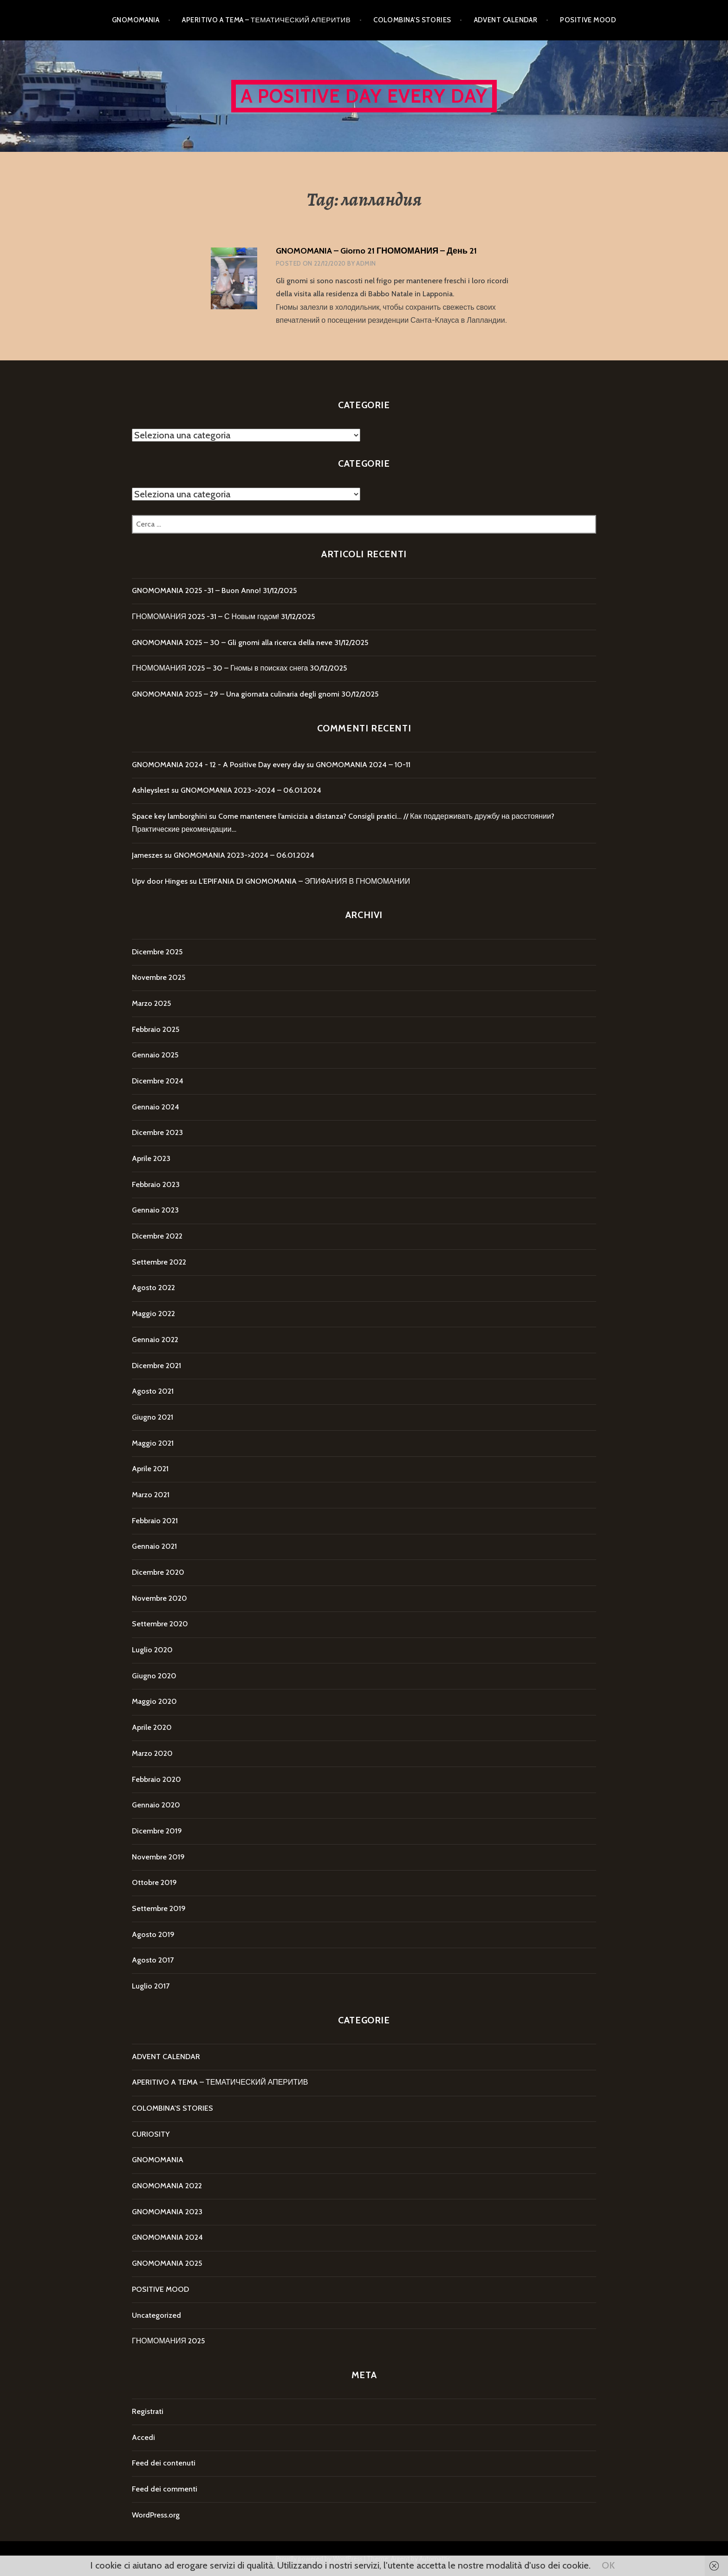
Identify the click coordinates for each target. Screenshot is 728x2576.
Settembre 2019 (159, 1908)
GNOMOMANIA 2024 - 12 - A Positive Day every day (218, 764)
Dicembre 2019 (157, 1830)
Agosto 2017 (153, 1960)
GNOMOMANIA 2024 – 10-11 (363, 764)
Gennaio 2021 (154, 1546)
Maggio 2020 (154, 1701)
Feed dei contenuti (163, 2463)
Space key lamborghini (169, 816)
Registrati (147, 2411)
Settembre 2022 (159, 1262)
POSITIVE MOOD (588, 20)
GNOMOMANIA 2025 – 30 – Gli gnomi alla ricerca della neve (232, 642)
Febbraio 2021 (155, 1520)
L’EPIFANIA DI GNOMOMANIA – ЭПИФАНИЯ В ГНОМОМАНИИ (304, 881)
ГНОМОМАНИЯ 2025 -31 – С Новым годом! (205, 616)
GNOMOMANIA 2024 (167, 2237)
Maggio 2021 (153, 1443)
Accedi (143, 2437)
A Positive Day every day (364, 96)
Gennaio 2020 (156, 1804)
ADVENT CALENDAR (506, 20)
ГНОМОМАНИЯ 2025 (168, 2340)
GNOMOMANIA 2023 (167, 2211)
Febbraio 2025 (155, 1029)
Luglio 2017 (150, 1986)
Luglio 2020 (152, 1649)
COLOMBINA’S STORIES (412, 20)
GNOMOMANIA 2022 (167, 2185)
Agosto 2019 (153, 1934)
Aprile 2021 (150, 1468)
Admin (366, 263)
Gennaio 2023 (155, 1210)
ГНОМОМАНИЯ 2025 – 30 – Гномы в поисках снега (220, 668)
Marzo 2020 (152, 1753)
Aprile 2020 (152, 1727)
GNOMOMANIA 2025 (167, 2263)
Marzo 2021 (150, 1494)
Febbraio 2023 (156, 1184)
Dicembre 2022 (157, 1236)
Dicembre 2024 (157, 1080)
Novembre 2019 (158, 1856)
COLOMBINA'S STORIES (172, 2108)
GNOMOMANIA (136, 20)
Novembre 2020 (159, 1598)
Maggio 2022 (153, 1313)
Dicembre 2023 (157, 1132)
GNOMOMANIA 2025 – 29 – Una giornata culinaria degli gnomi (235, 694)
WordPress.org (156, 2515)
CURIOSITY (150, 2134)
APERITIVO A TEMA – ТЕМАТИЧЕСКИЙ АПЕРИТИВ (266, 20)
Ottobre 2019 (154, 1882)
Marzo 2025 (151, 1003)
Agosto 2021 (153, 1391)
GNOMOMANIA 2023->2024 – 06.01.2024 (251, 790)
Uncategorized (156, 2315)
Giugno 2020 (154, 1675)
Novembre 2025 (158, 977)
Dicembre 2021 (156, 1365)
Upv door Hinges (160, 881)
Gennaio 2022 (155, 1339)
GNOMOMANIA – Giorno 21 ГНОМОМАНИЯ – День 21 (376, 251)
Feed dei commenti (164, 2489)
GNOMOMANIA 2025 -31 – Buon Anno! (196, 590)
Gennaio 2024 (155, 1106)
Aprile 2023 (151, 1158)
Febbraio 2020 (156, 1779)
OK (608, 2565)
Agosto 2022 (153, 1287)
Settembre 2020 (160, 1623)
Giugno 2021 (152, 1417)
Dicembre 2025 (157, 951)
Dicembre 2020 (158, 1572)
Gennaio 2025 (155, 1054)
